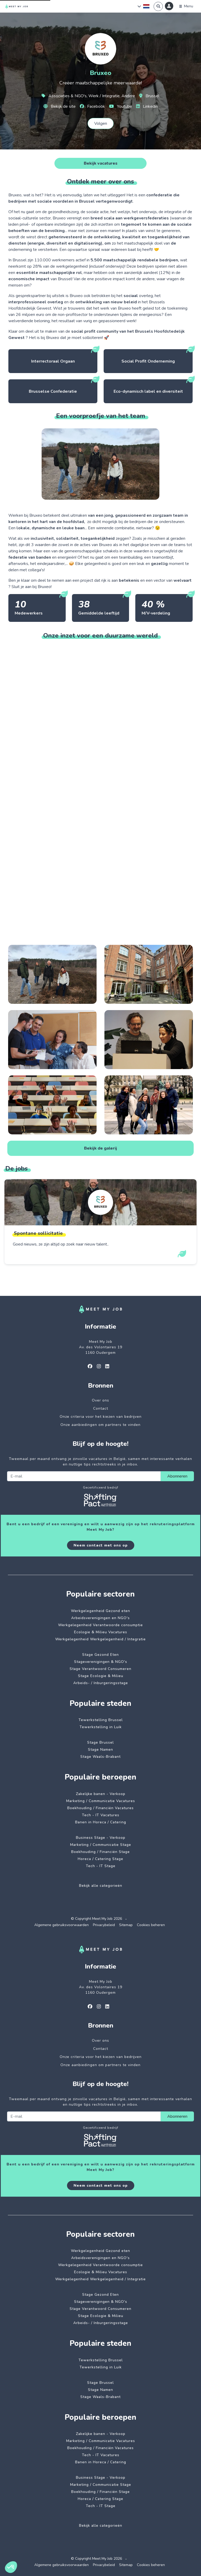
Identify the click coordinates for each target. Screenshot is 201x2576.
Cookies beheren (151, 1924)
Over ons (100, 1400)
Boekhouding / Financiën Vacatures (100, 1808)
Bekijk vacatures (101, 163)
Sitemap (126, 1924)
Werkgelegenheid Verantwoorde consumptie (100, 1625)
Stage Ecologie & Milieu (100, 1675)
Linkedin (147, 106)
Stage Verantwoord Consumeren (100, 1668)
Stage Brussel (100, 1742)
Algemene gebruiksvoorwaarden (61, 1924)
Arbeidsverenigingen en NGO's (100, 1617)
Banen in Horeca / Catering (100, 1822)
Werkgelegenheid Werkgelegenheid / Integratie (100, 1639)
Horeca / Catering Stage (100, 1858)
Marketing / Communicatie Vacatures (100, 1800)
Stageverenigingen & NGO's (100, 1661)
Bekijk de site (59, 106)
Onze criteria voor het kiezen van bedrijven (101, 1416)
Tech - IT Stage (100, 1865)
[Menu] (186, 6)
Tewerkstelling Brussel (101, 1719)
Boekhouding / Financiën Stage (100, 1851)
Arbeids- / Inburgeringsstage (100, 1682)
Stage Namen (100, 1749)
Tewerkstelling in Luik (101, 1726)
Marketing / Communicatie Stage (100, 1844)
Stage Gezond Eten (100, 1654)
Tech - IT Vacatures (100, 1815)
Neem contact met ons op (101, 1545)
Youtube (120, 106)
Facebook (92, 106)
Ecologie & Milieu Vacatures (100, 1632)
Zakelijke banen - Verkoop (100, 1793)
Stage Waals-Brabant (100, 1756)
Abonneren (177, 1476)
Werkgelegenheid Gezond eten (100, 1610)
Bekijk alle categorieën (100, 1885)
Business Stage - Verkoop (100, 1837)
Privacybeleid (104, 1924)
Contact (100, 1408)
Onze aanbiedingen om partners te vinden (100, 1424)
